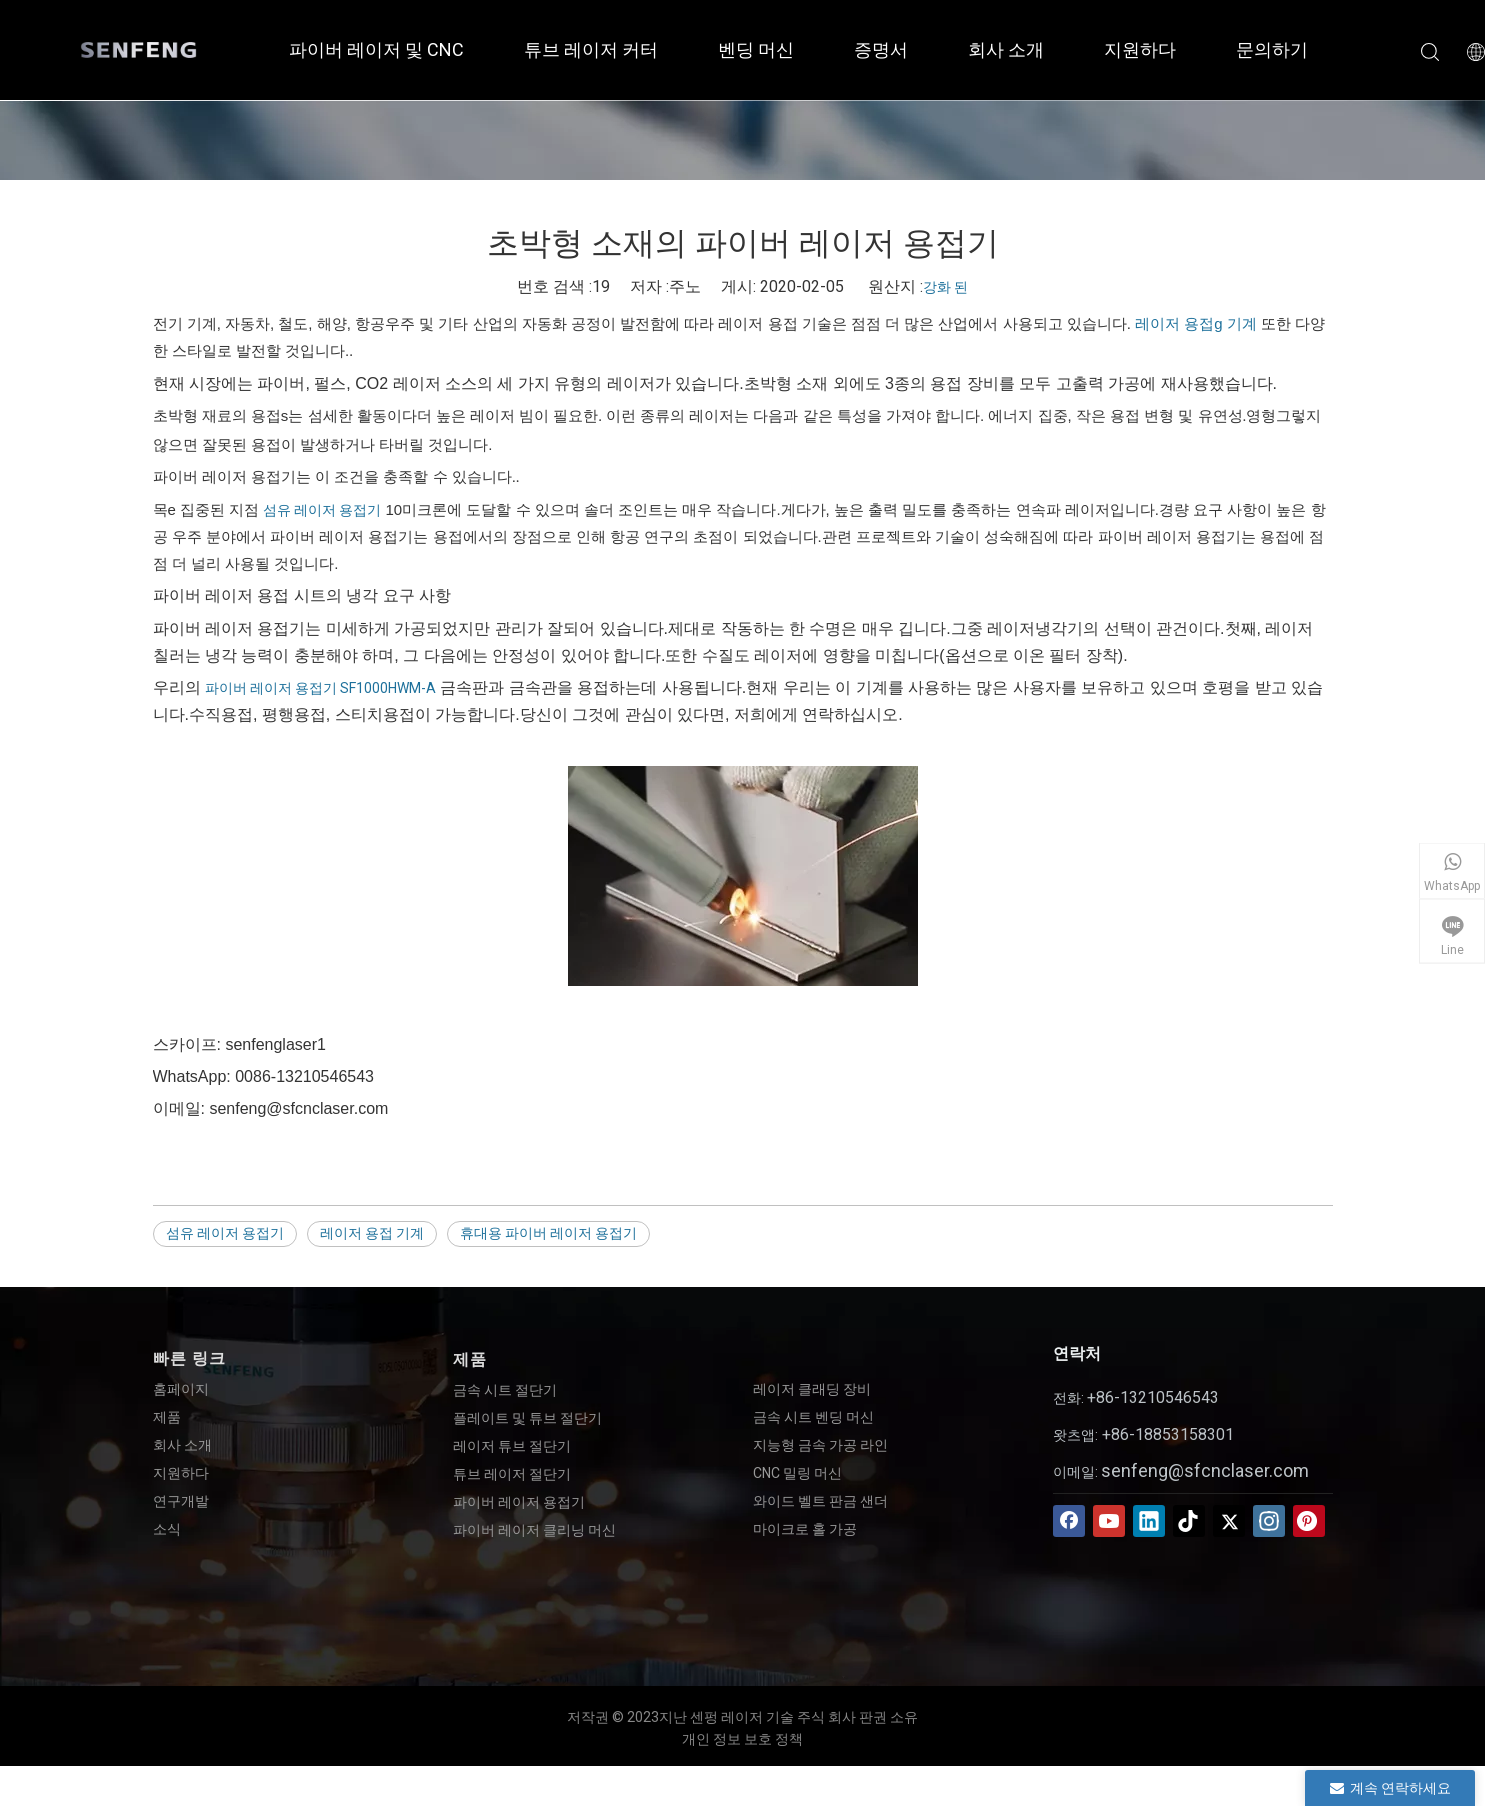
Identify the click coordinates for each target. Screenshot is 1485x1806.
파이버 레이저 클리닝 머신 (534, 1530)
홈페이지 (181, 1389)
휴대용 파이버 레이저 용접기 (548, 1233)
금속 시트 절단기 (505, 1390)
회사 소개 (1006, 49)
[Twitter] (1229, 1521)
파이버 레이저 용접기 (519, 1502)
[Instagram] (1269, 1521)
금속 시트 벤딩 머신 (813, 1417)
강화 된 (945, 287)
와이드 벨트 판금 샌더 (820, 1501)
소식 (167, 1529)
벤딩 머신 (756, 49)
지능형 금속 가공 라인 (820, 1445)
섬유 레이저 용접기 (322, 510)
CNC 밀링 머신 (797, 1473)
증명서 (881, 49)
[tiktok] (1189, 1521)
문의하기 (1272, 49)
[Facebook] (1069, 1521)
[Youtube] (1109, 1521)
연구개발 (181, 1501)
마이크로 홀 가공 (805, 1529)
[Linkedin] (1149, 1521)
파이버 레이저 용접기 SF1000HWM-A (320, 688)
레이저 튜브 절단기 (512, 1446)
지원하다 (1140, 49)
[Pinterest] (1309, 1521)
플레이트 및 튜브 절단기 (527, 1418)
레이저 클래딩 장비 (812, 1389)
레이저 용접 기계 (372, 1233)
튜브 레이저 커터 (591, 49)
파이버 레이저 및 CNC (376, 49)
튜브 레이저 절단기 (512, 1474)
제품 (167, 1417)
